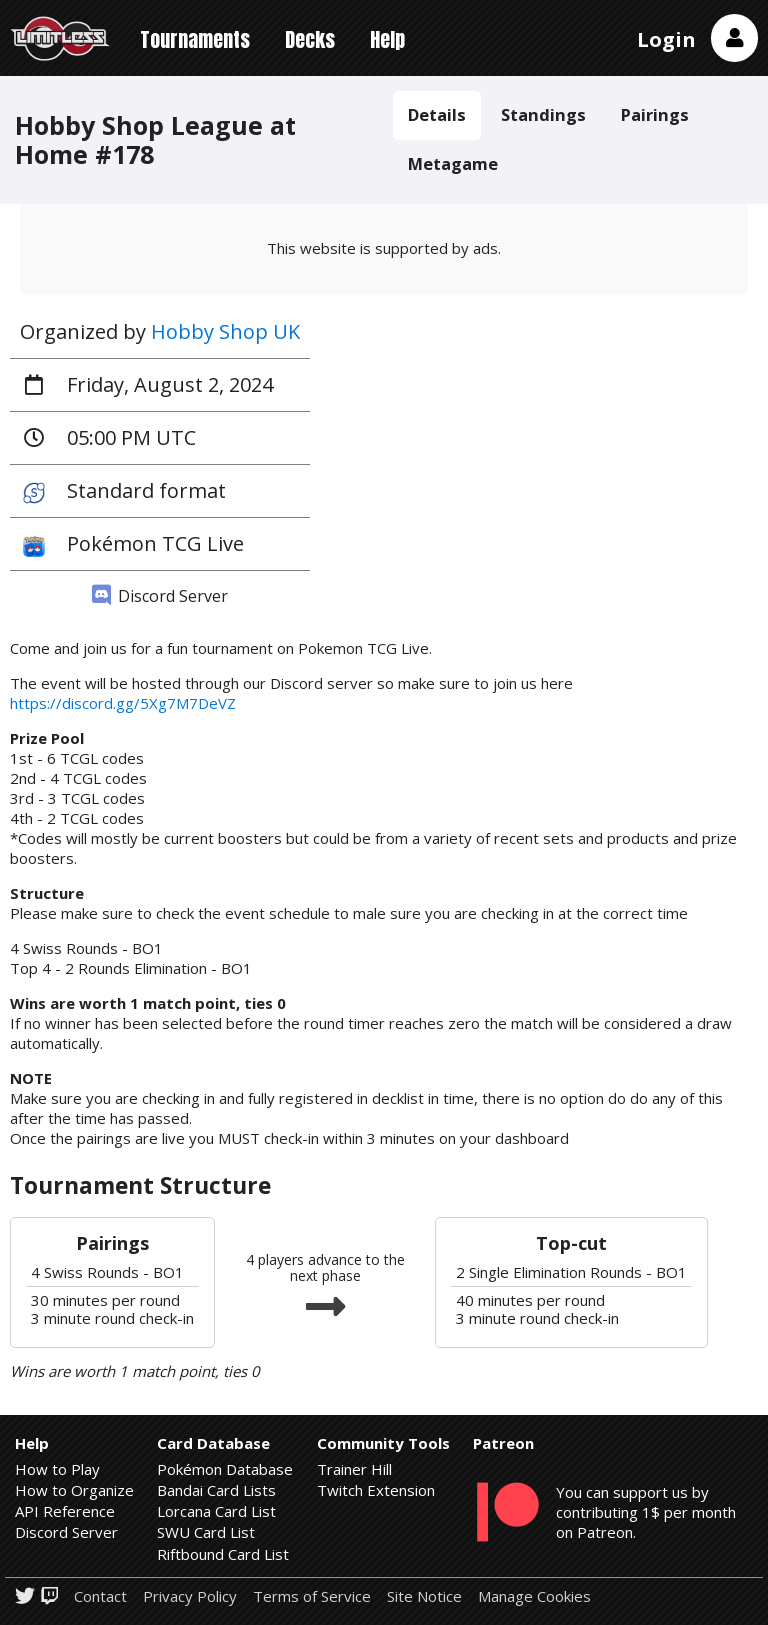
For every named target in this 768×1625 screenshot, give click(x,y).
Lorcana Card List (216, 1511)
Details (437, 114)
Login (666, 39)
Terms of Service (312, 1596)
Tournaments (195, 39)
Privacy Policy (190, 1596)
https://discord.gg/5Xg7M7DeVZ (123, 703)
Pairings (655, 114)
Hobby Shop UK (225, 331)
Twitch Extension (376, 1490)
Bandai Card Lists (216, 1490)
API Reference (65, 1511)
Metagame (453, 163)
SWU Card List (206, 1532)
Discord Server (160, 596)
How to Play (57, 1469)
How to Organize (74, 1490)
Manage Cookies (534, 1596)
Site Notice (424, 1596)
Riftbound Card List (223, 1554)
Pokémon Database (225, 1469)
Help (387, 39)
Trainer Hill (354, 1469)
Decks (310, 39)
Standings (543, 114)
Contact (100, 1596)
